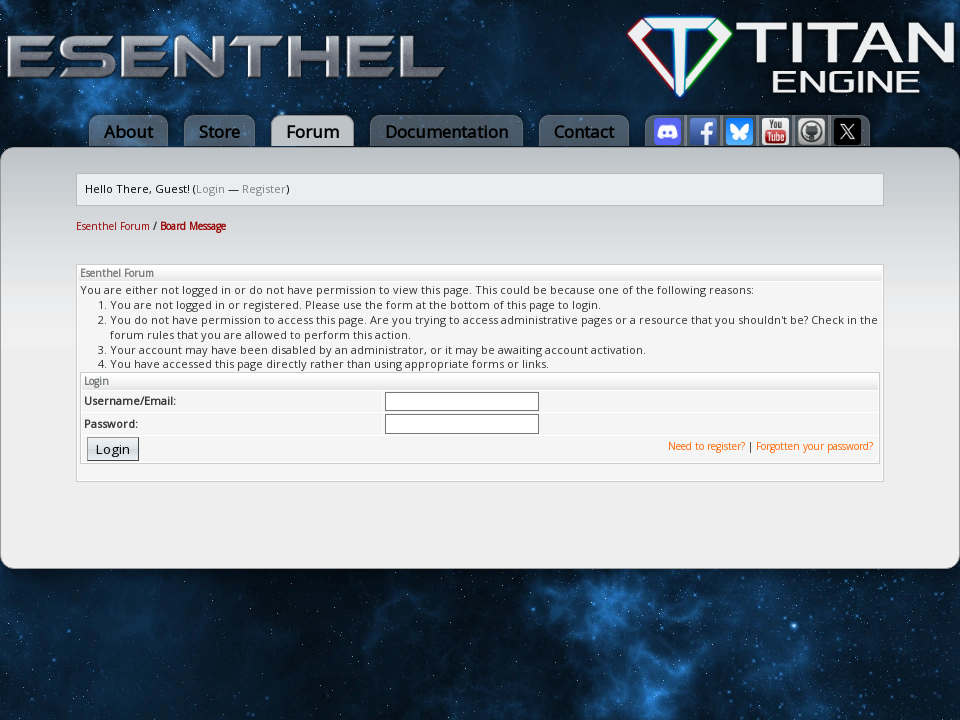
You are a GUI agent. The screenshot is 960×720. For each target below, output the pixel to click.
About (128, 131)
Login (210, 188)
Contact (584, 131)
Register (264, 188)
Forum (312, 131)
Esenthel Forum (113, 226)
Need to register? (706, 446)
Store (219, 131)
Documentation (446, 131)
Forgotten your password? (814, 446)
